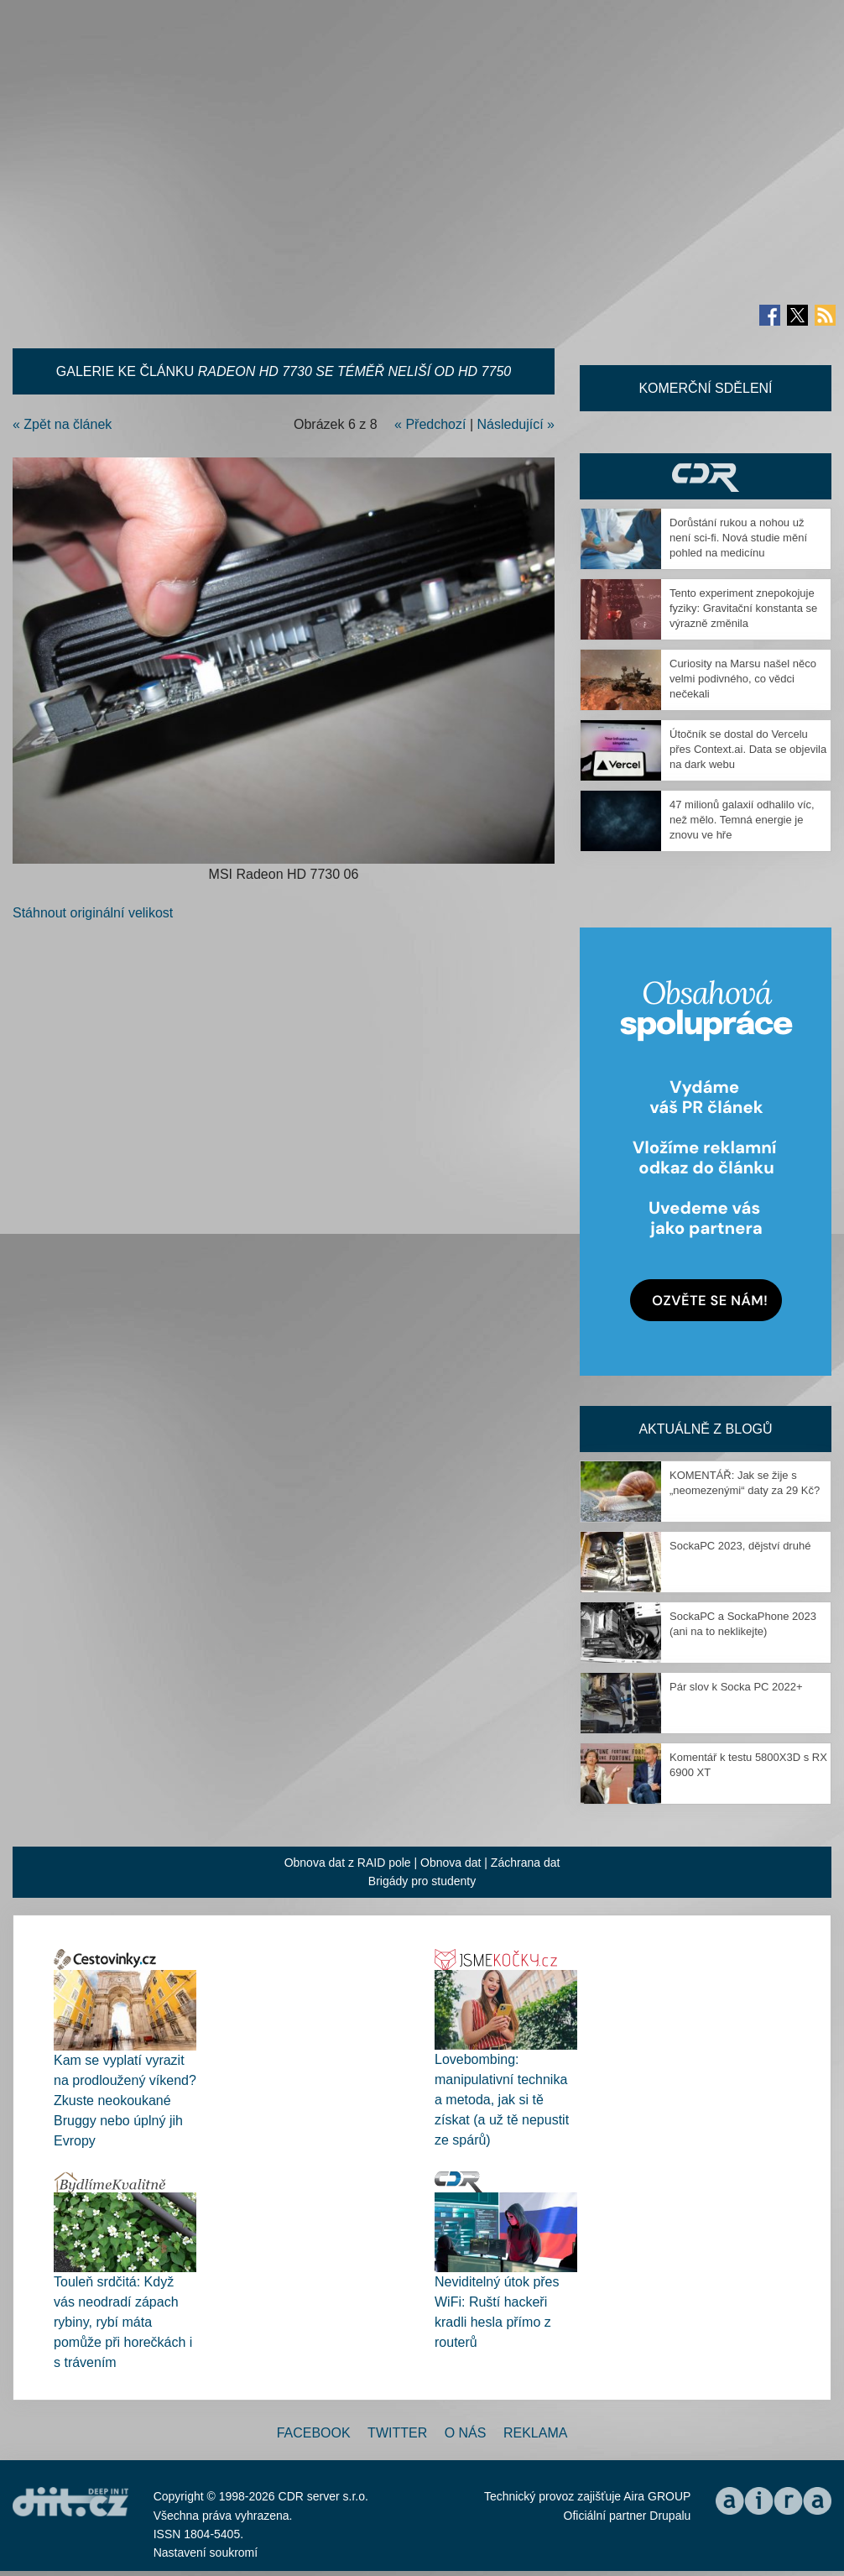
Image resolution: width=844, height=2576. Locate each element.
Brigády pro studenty (422, 1881)
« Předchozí (430, 424)
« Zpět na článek (62, 424)
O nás (466, 2433)
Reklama (535, 2433)
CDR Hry (705, 476)
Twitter (397, 2433)
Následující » (516, 424)
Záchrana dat (525, 1862)
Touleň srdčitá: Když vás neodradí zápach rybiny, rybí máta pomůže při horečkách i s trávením (123, 2322)
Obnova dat (450, 1862)
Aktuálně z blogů (705, 1429)
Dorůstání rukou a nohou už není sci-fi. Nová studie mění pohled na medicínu (738, 537)
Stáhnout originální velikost (93, 913)
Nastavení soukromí (206, 2552)
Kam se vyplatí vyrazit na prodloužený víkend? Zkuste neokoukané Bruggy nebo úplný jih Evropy (125, 2100)
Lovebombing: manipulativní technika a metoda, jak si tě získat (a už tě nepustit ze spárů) (502, 2099)
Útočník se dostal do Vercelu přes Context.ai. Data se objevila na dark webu (747, 749)
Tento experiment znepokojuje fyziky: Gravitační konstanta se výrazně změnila (743, 608)
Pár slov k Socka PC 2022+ (736, 1686)
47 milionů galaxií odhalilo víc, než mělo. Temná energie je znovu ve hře (742, 819)
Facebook (314, 2433)
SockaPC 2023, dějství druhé (739, 1545)
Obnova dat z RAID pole (347, 1862)
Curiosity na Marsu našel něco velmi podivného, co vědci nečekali (742, 678)
